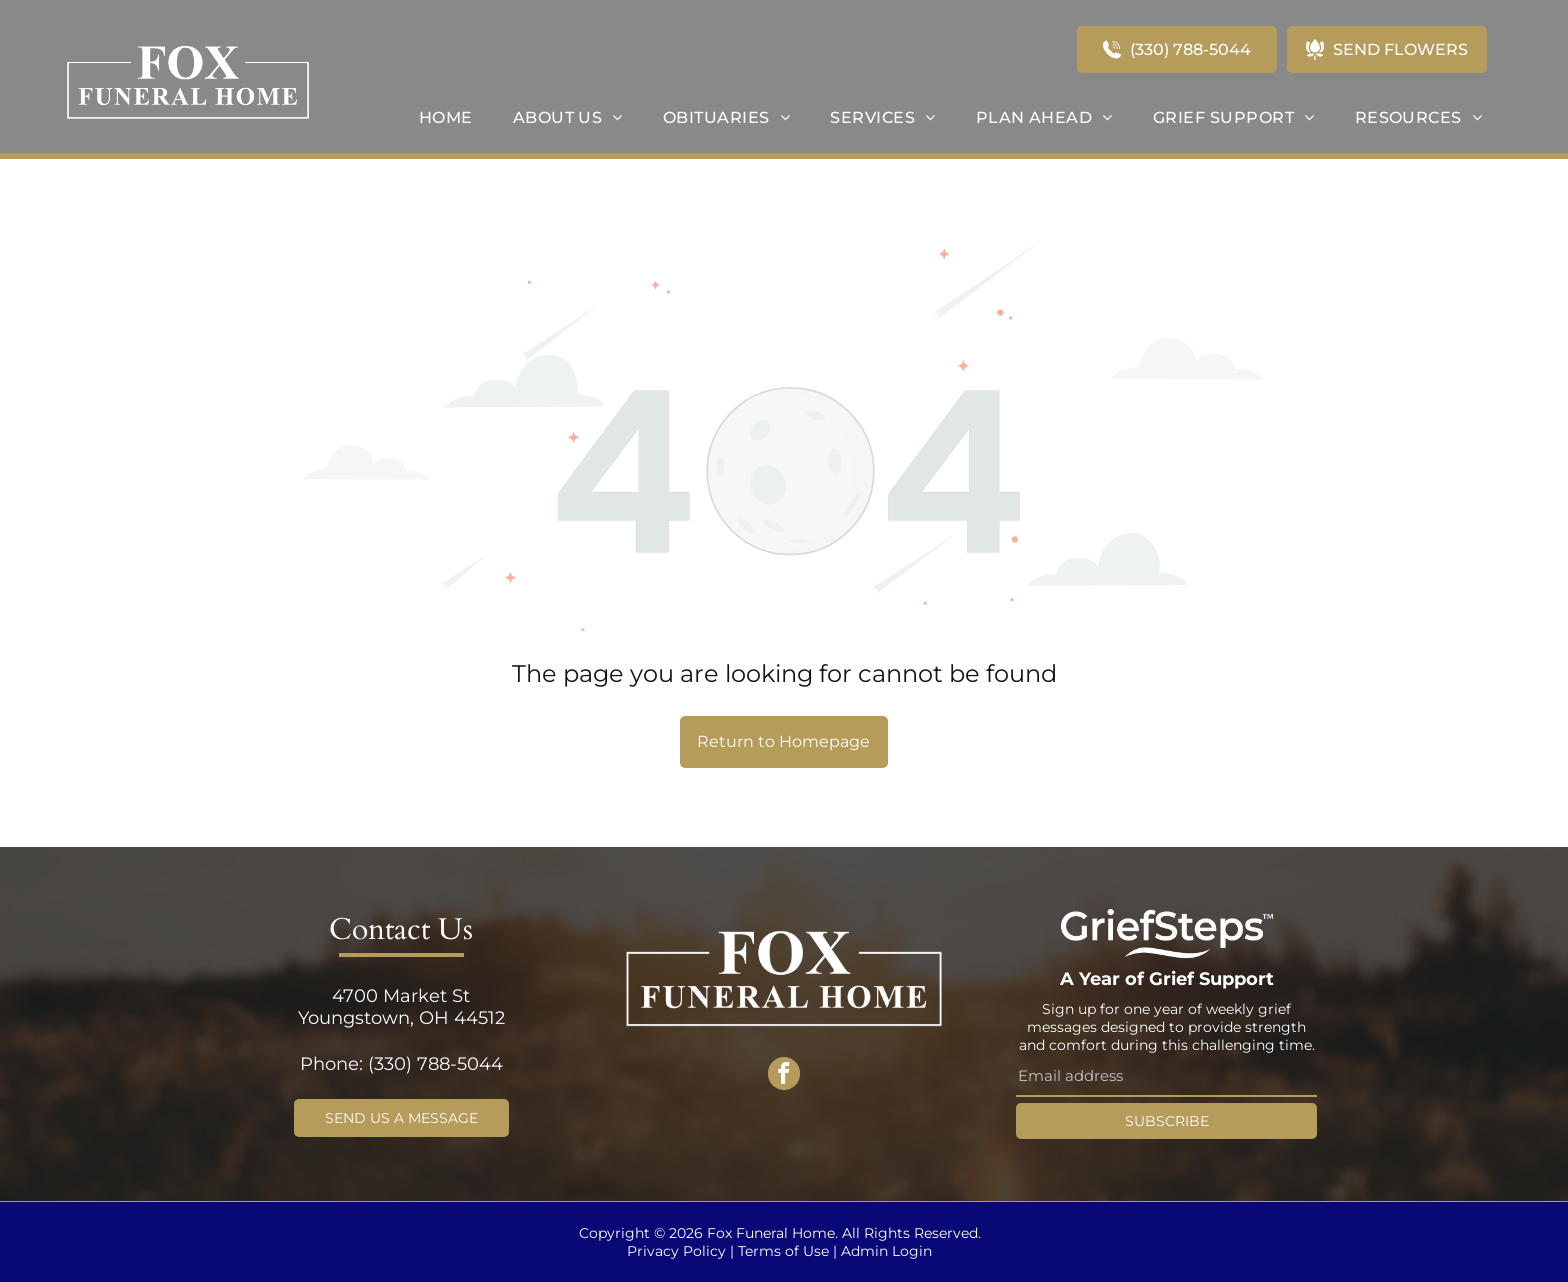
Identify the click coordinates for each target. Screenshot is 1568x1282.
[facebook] (783, 1077)
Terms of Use (783, 1251)
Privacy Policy (676, 1251)
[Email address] (1166, 1077)
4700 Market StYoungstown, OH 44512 (401, 1007)
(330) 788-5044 (435, 1064)
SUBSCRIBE (1167, 1121)
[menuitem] (446, 117)
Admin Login (886, 1251)
